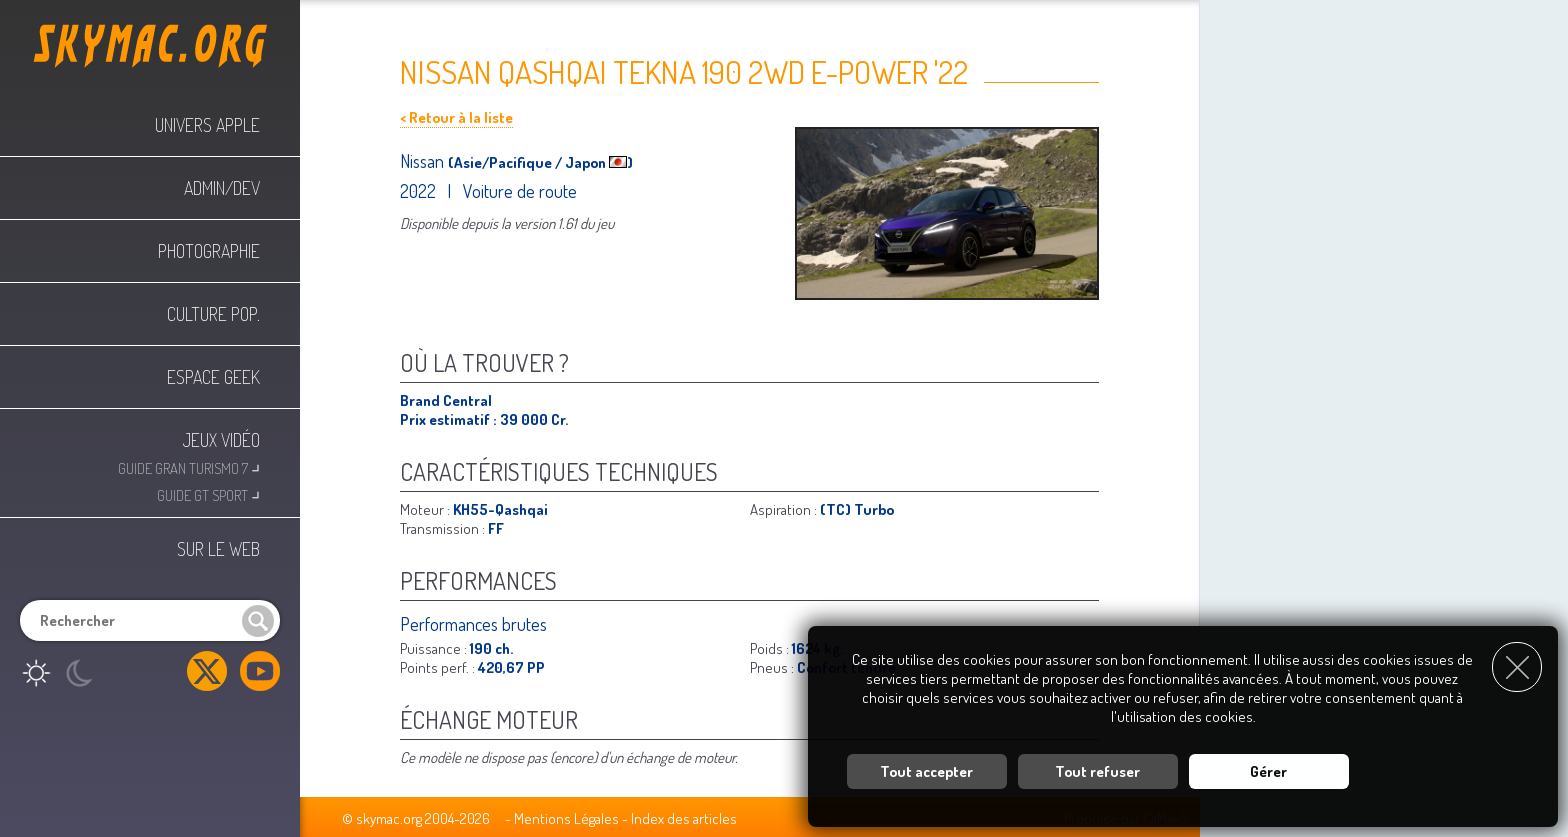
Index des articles (684, 818)
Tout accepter (926, 771)
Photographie (209, 251)
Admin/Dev (222, 188)
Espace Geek (213, 377)
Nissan (424, 161)
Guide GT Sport (208, 493)
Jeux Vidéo (221, 440)
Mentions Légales (566, 818)
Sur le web (218, 549)
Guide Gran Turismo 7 (189, 466)
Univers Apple (207, 125)
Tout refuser (1097, 771)
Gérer (1268, 771)
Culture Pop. (213, 314)
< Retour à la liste (456, 117)
